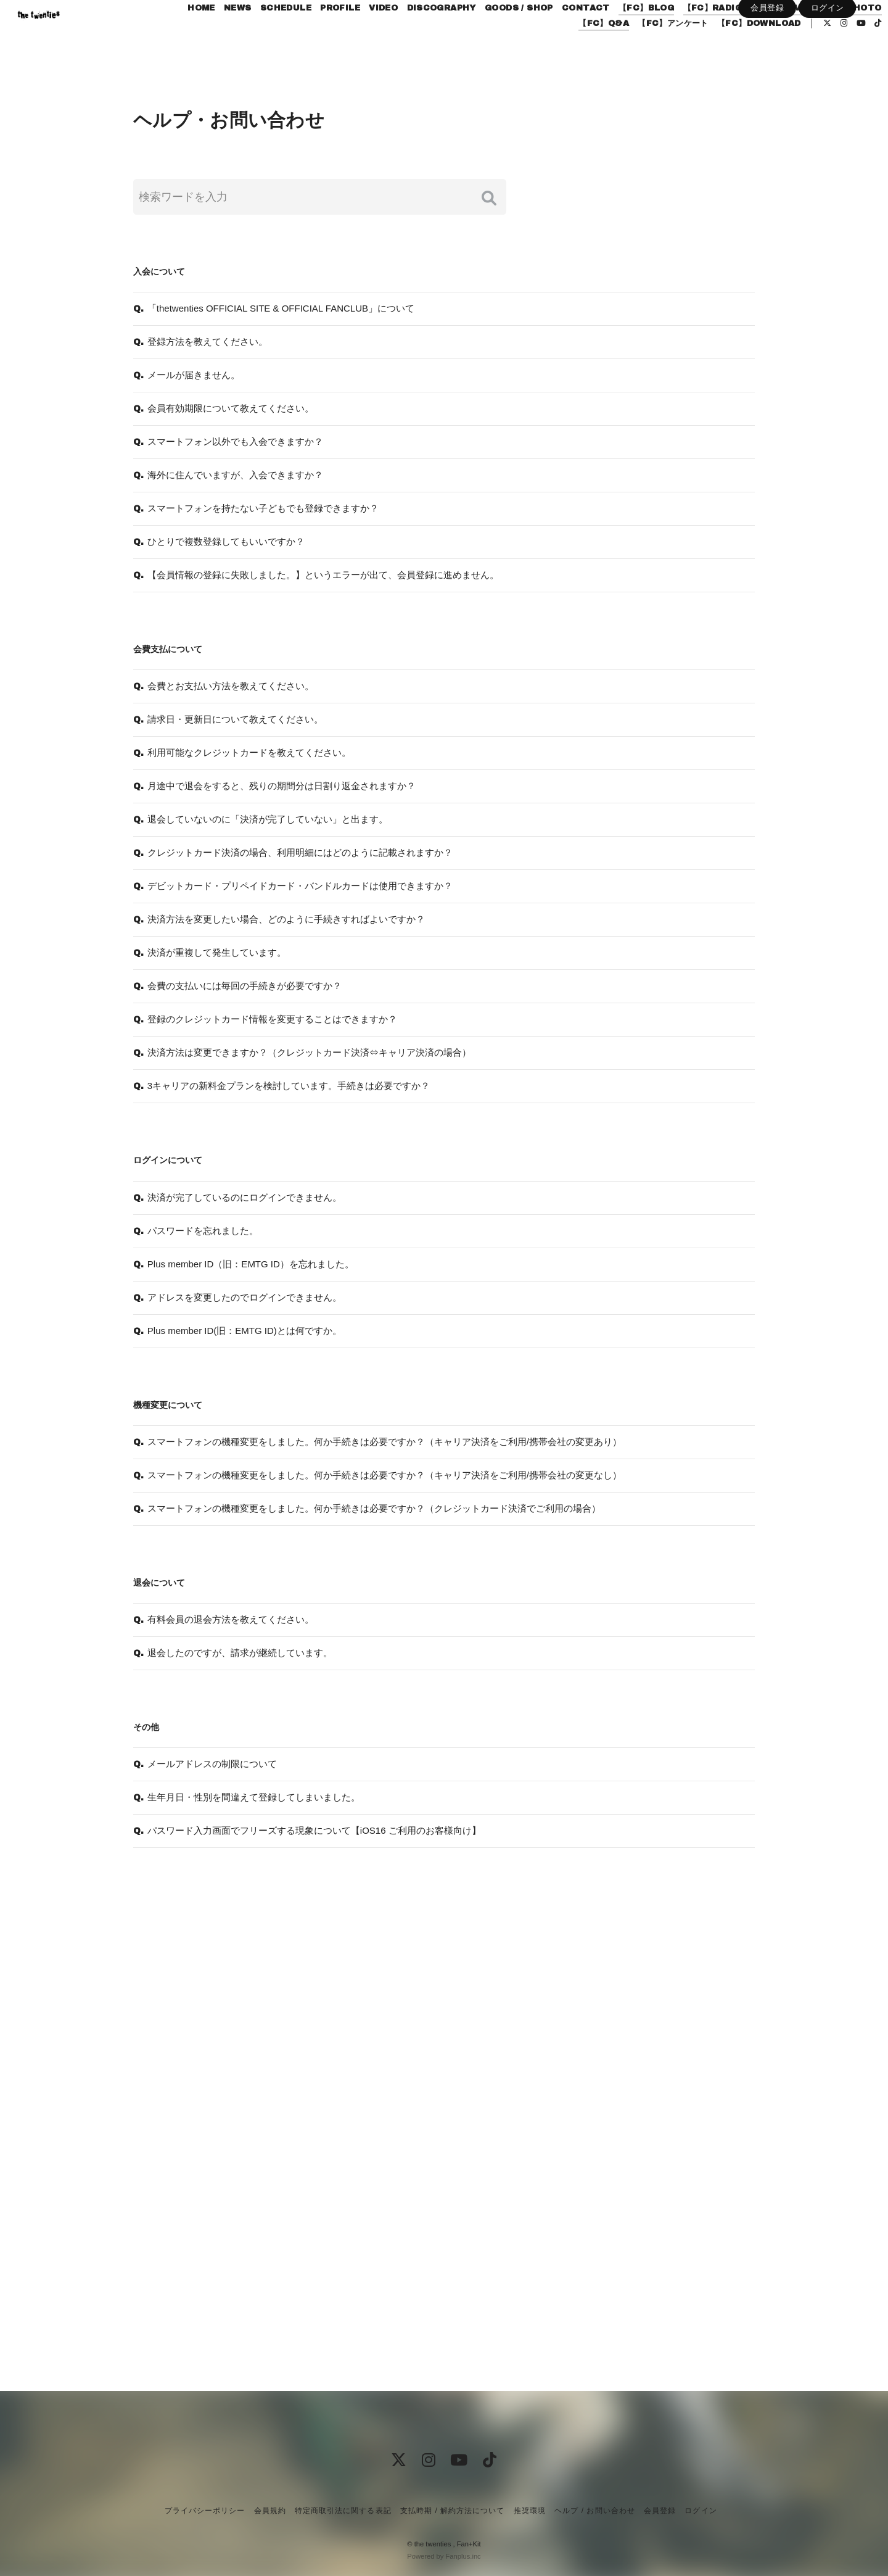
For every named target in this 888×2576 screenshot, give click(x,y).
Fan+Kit (469, 2544)
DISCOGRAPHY (486, 35)
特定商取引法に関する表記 (343, 2510)
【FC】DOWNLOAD (733, 51)
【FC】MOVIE (825, 35)
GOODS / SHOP (564, 35)
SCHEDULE (330, 35)
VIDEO (428, 35)
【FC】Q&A (577, 51)
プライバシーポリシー (205, 2510)
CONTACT (631, 35)
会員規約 (270, 2510)
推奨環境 (530, 2510)
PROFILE (386, 35)
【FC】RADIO (757, 35)
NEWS (283, 35)
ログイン (827, 72)
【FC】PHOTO (511, 51)
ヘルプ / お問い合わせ (594, 2510)
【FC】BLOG (692, 35)
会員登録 (767, 72)
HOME (247, 35)
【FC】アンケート (646, 51)
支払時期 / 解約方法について (452, 2510)
